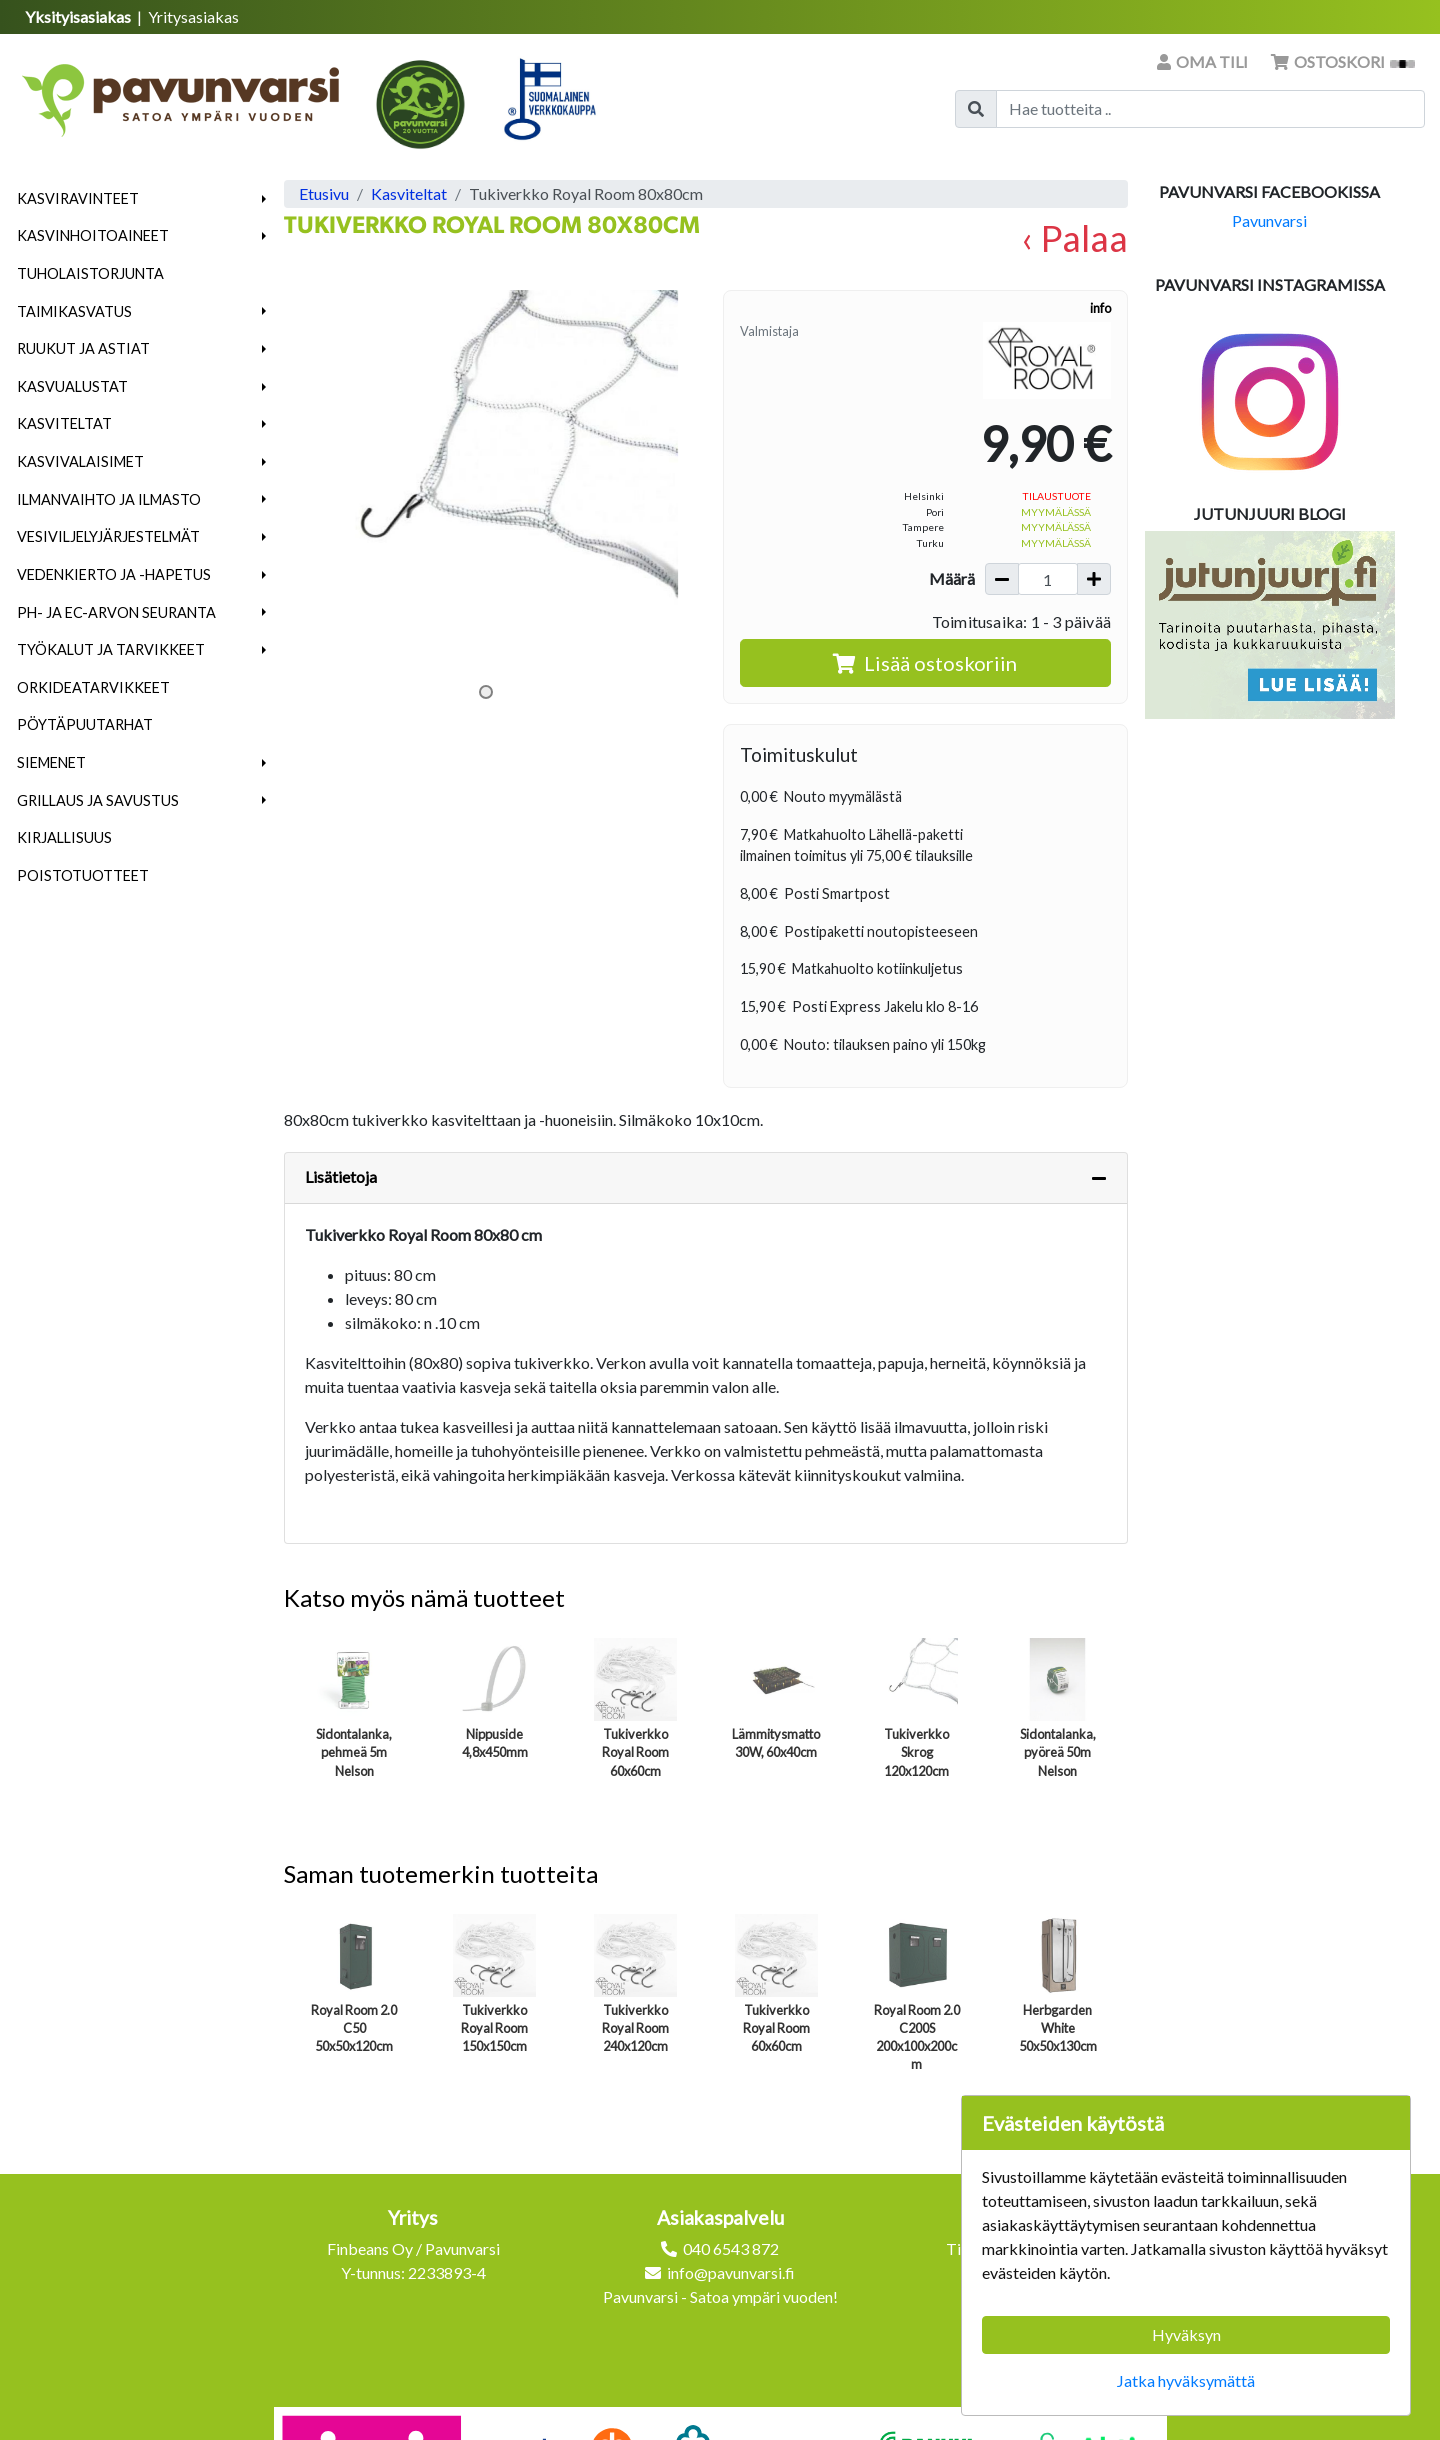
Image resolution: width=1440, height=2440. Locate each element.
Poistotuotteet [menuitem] (83, 875)
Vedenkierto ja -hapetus (114, 574)
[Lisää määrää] (1094, 579)
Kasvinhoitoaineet (93, 235)
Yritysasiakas (193, 16)
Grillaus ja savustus (98, 800)
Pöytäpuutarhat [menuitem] (85, 724)
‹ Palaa (1074, 238)
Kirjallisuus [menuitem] (64, 837)
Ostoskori (1343, 61)
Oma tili (1204, 61)
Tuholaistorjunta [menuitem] (90, 273)
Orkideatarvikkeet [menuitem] (93, 687)
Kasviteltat (64, 423)
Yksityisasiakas (79, 16)
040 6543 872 (731, 2248)
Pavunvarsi (1269, 220)
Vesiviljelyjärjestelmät (108, 536)
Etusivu (324, 193)
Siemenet (51, 762)
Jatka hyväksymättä (1186, 2380)
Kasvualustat (72, 386)
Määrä (952, 578)
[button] (264, 199)
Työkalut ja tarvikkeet (111, 649)
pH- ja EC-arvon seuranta (116, 612)
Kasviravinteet (78, 198)
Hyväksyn (1186, 2334)
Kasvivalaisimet (80, 461)
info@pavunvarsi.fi (731, 2272)
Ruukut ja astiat (83, 348)
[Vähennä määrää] (1002, 579)
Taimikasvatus (74, 311)
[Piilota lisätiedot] (1099, 1178)
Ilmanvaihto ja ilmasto (109, 499)
